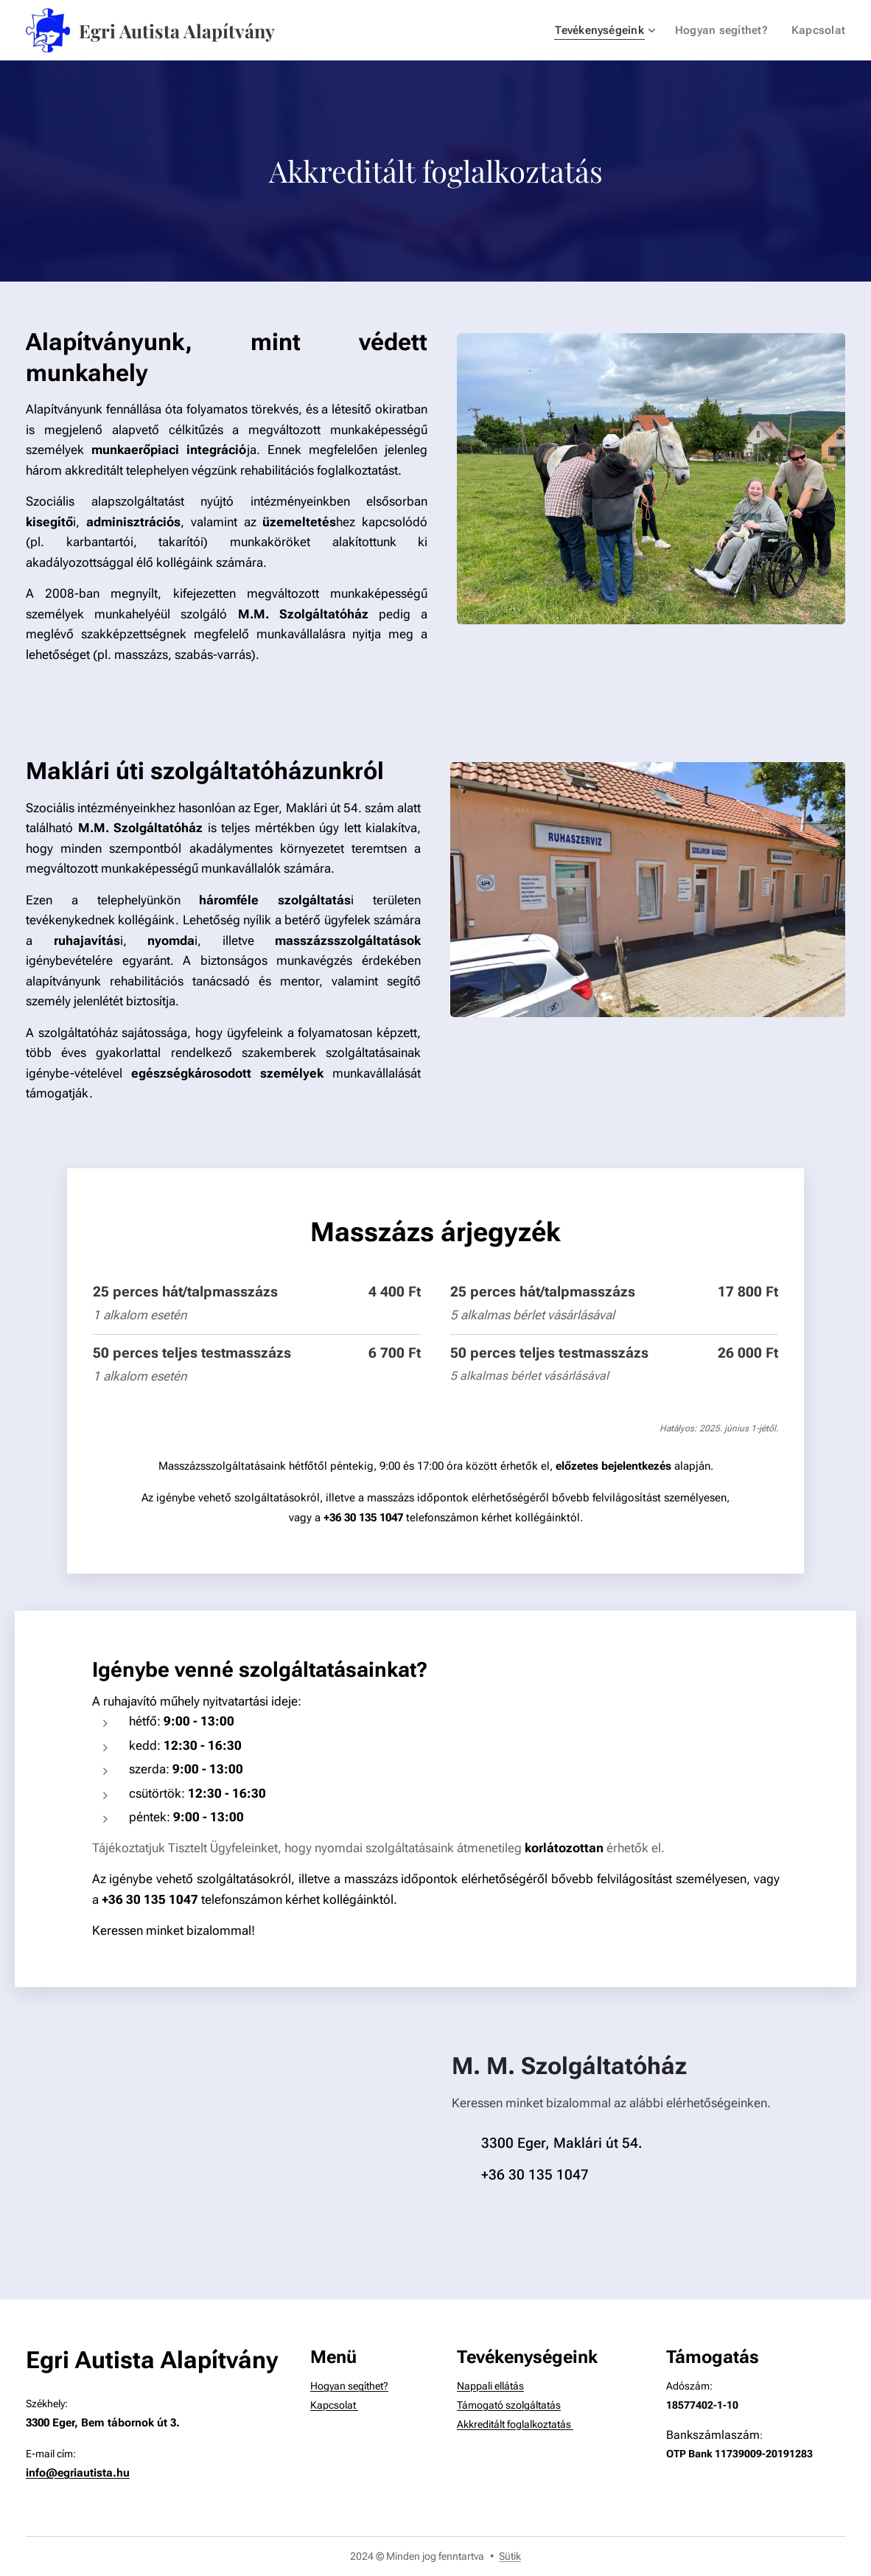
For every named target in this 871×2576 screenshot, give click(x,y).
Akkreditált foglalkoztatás (515, 2424)
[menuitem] (611, 30)
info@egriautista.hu (78, 2473)
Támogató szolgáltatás (509, 2405)
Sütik (510, 2556)
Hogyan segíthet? (349, 2387)
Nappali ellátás (490, 2387)
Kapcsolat (334, 2405)
